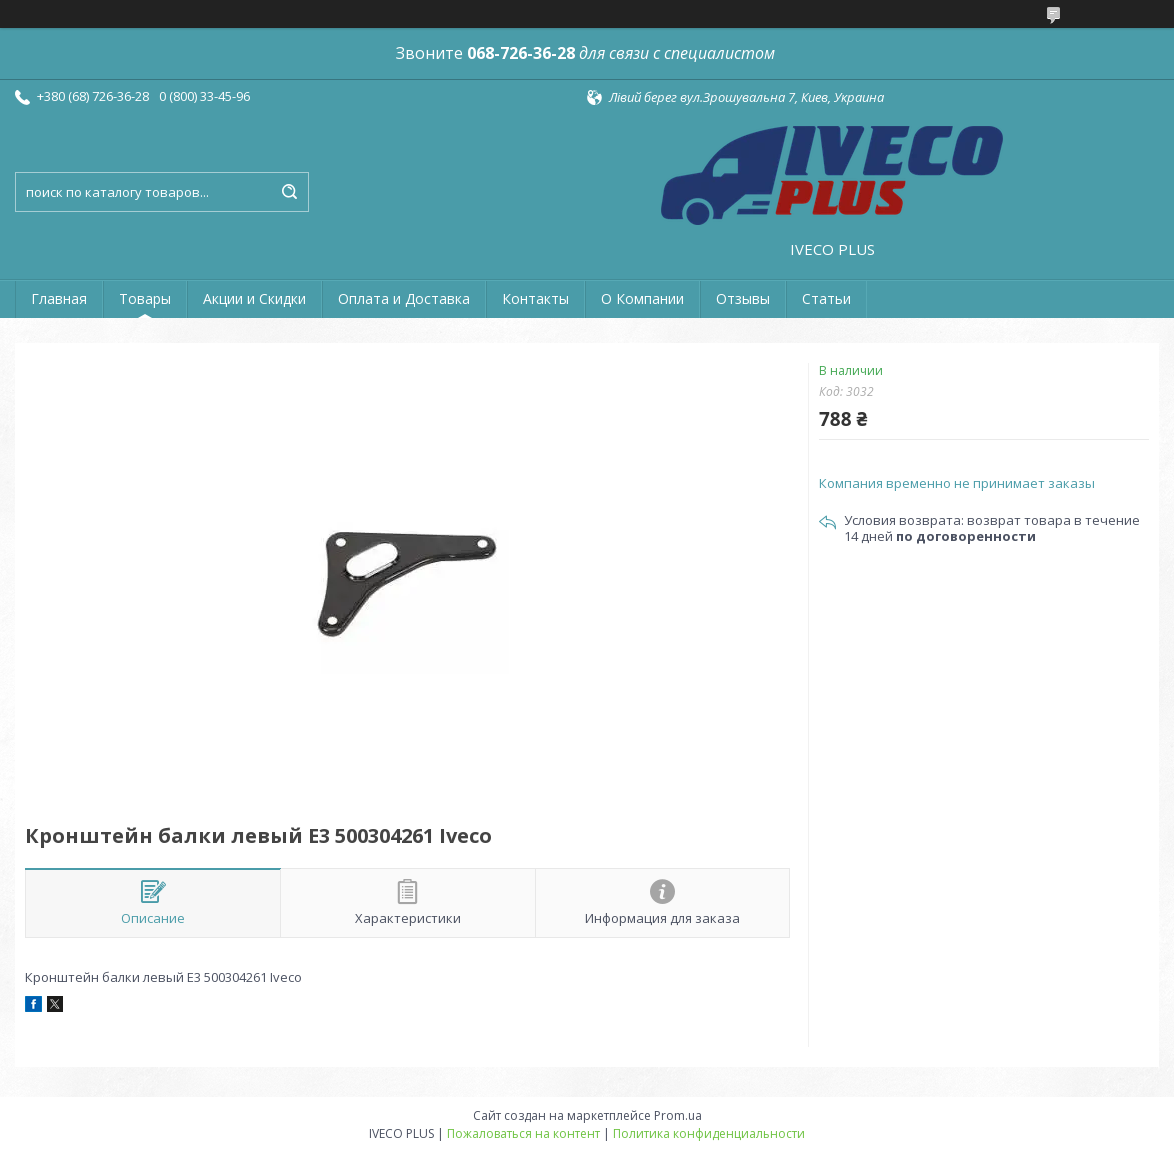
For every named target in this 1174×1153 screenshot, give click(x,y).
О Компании (642, 298)
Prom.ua (678, 1115)
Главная (59, 298)
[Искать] (289, 192)
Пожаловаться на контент (523, 1133)
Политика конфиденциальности (709, 1133)
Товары (145, 298)
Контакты (535, 298)
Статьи (826, 298)
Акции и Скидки (254, 298)
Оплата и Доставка (404, 298)
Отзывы (743, 298)
